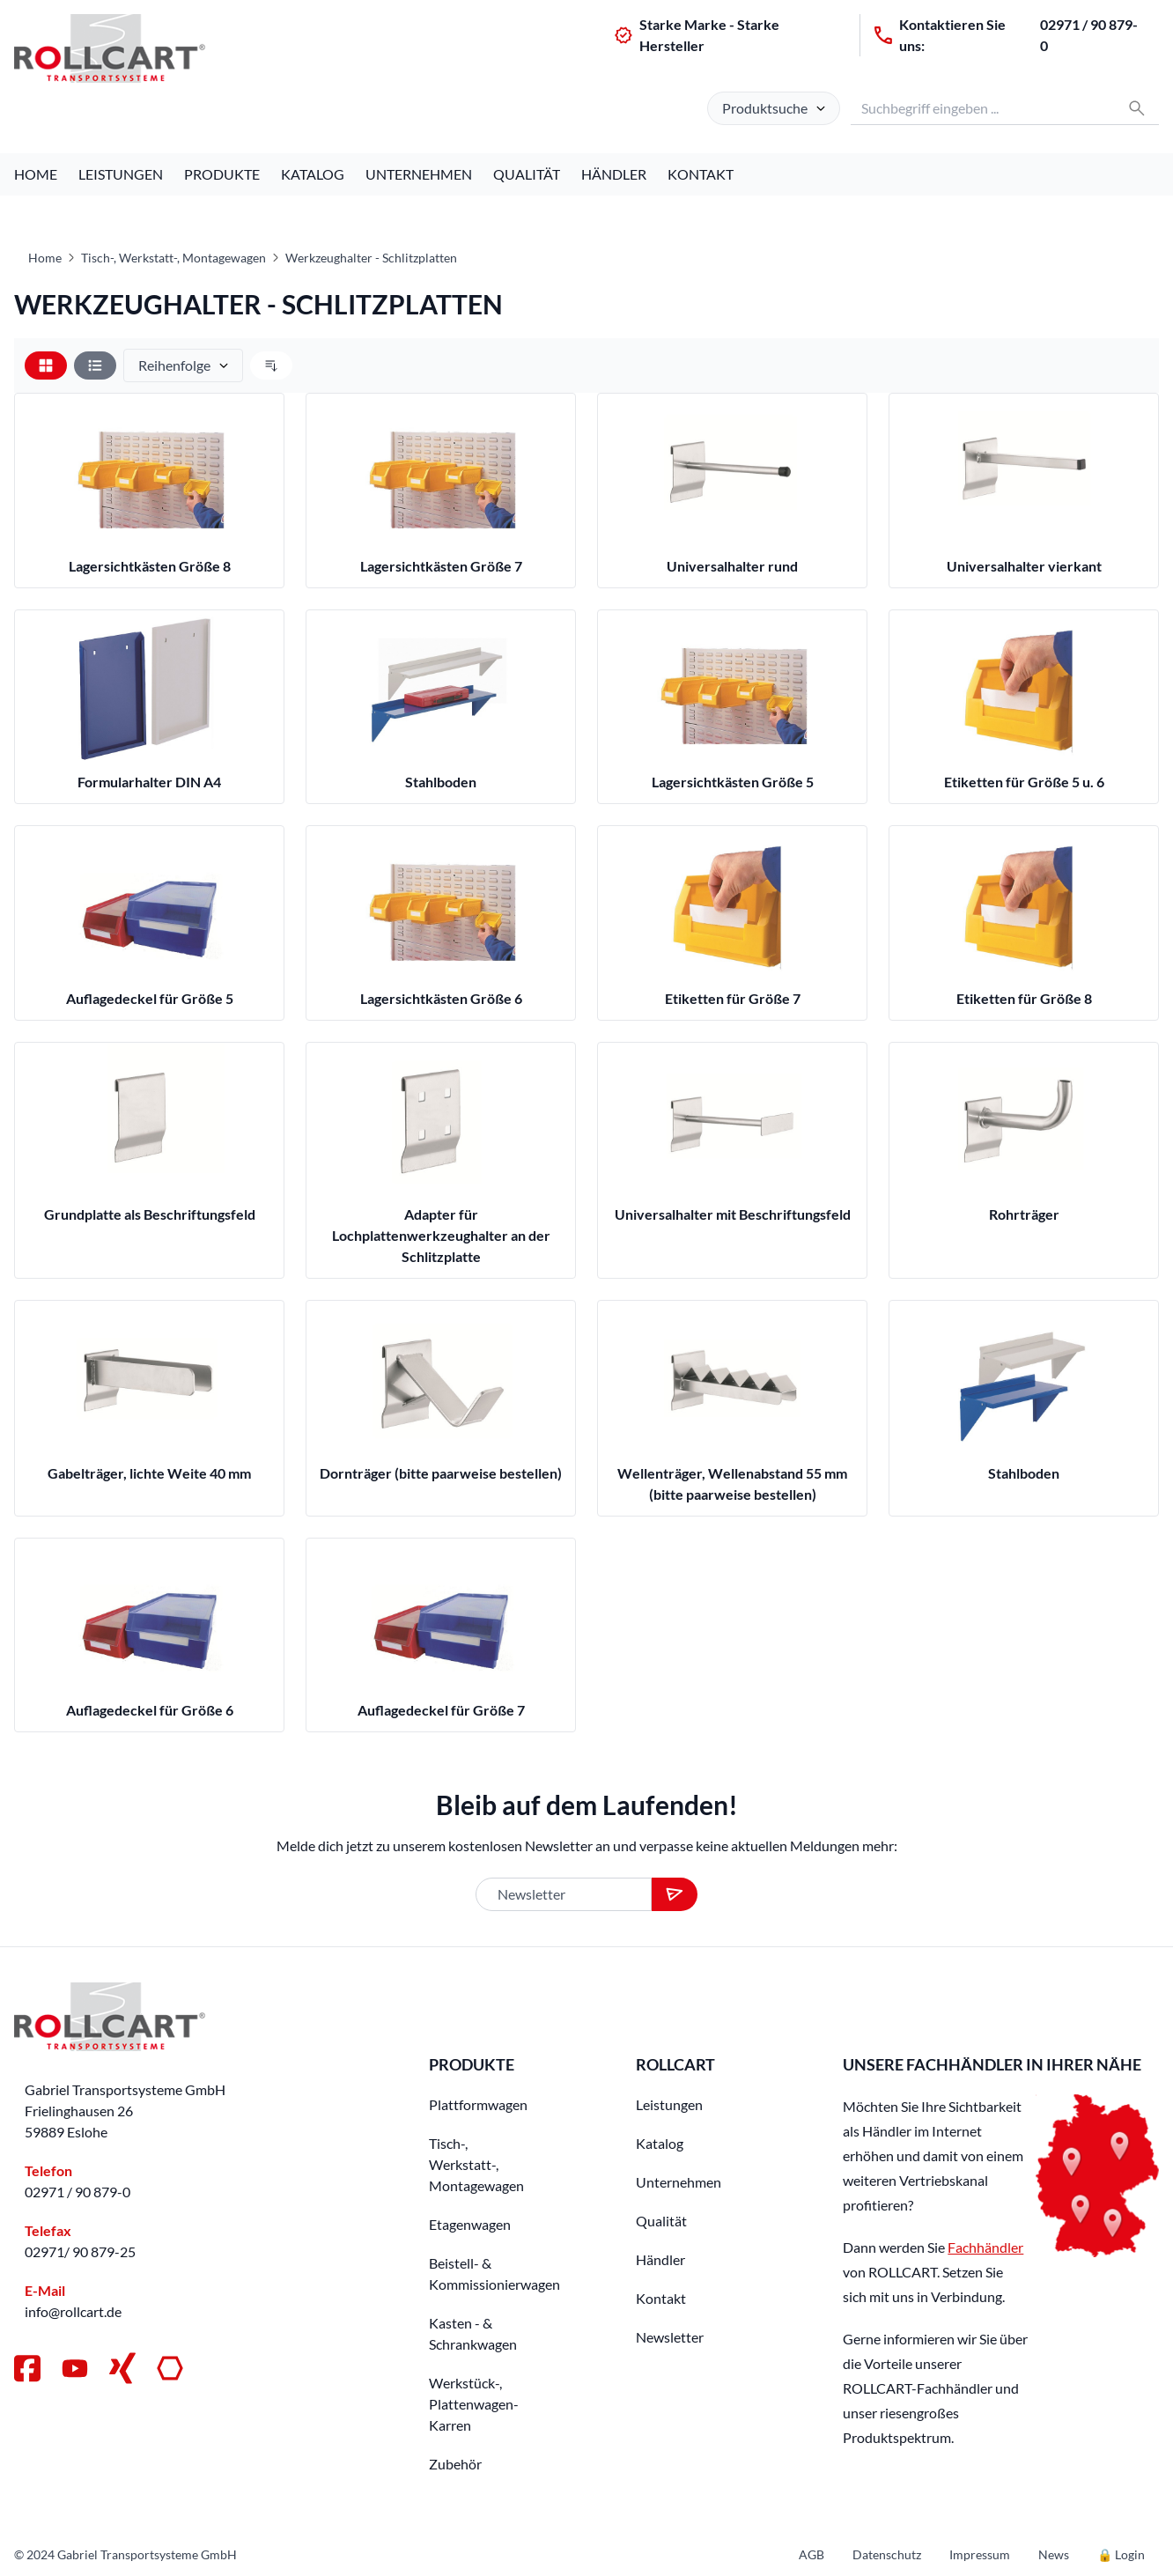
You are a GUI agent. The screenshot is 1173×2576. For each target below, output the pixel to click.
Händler (613, 174)
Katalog (312, 174)
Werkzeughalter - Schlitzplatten (371, 257)
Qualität (526, 174)
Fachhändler (985, 2247)
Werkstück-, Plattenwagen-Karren (474, 2403)
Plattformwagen (478, 2104)
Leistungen (120, 174)
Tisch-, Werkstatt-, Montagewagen (173, 257)
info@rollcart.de (73, 2311)
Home (35, 174)
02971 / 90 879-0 (1089, 35)
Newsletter (670, 2337)
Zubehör (455, 2463)
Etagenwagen (470, 2224)
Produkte (222, 174)
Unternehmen (418, 174)
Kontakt (701, 174)
